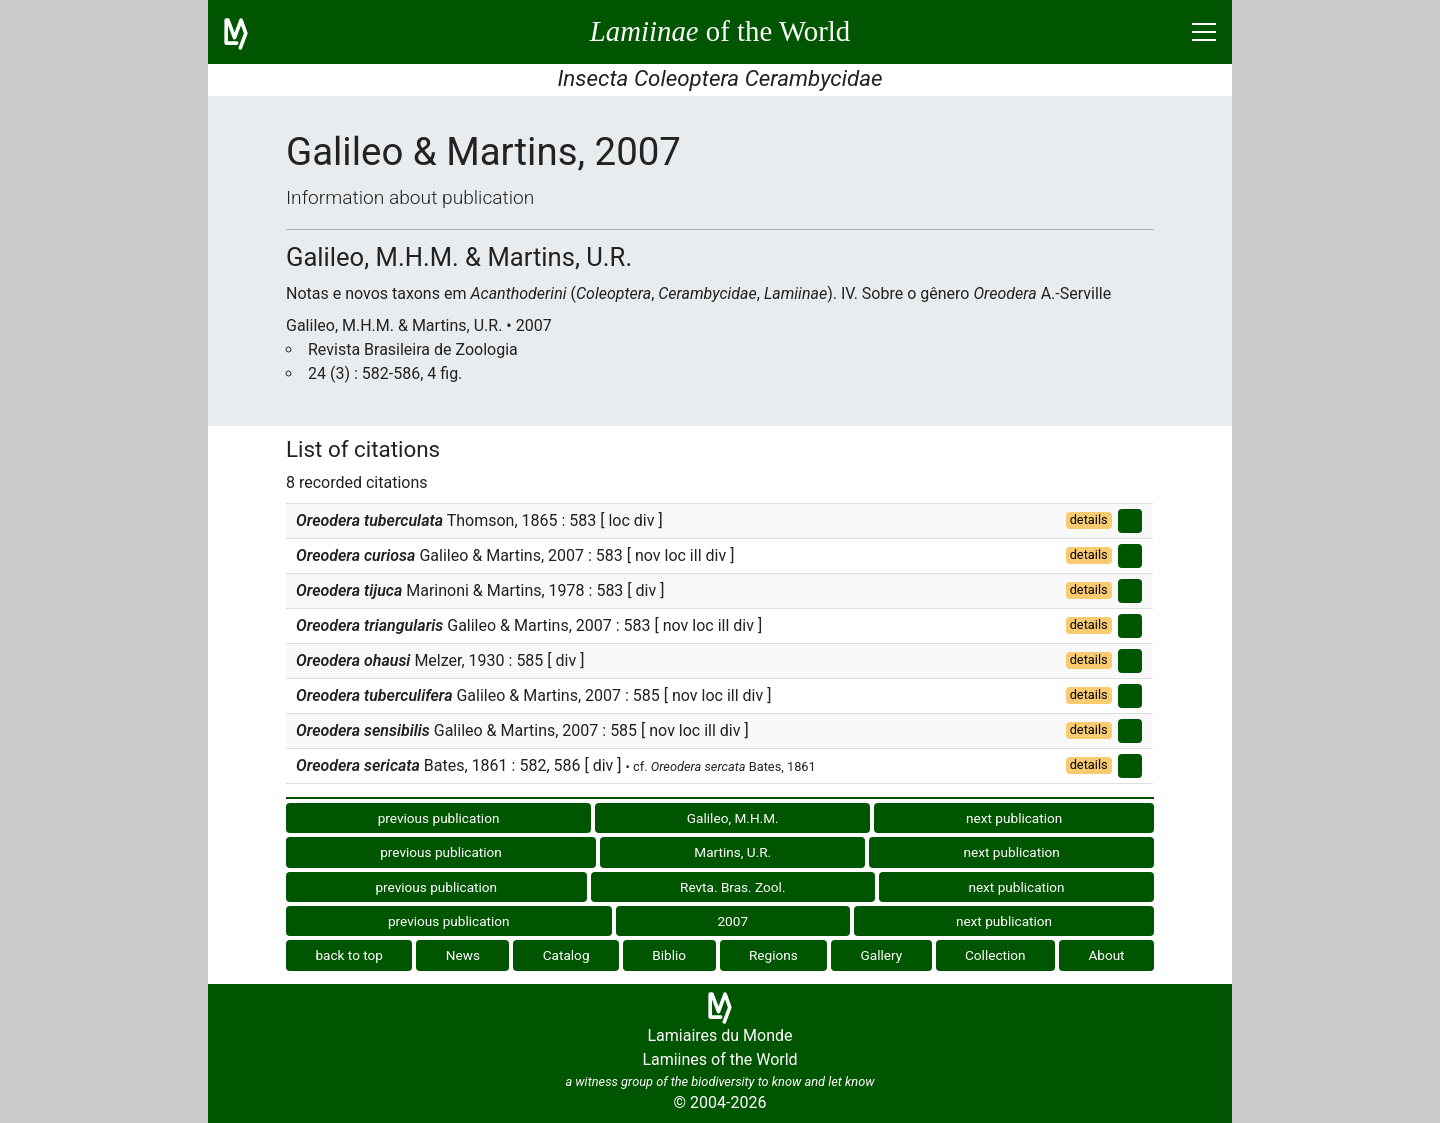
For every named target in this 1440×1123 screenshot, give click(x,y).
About (1106, 955)
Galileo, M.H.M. (733, 818)
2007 (732, 921)
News (463, 955)
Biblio (669, 955)
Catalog (566, 955)
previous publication (439, 818)
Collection (995, 955)
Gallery (882, 955)
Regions (773, 955)
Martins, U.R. (732, 852)
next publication (1014, 818)
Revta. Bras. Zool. (732, 887)
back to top (349, 955)
